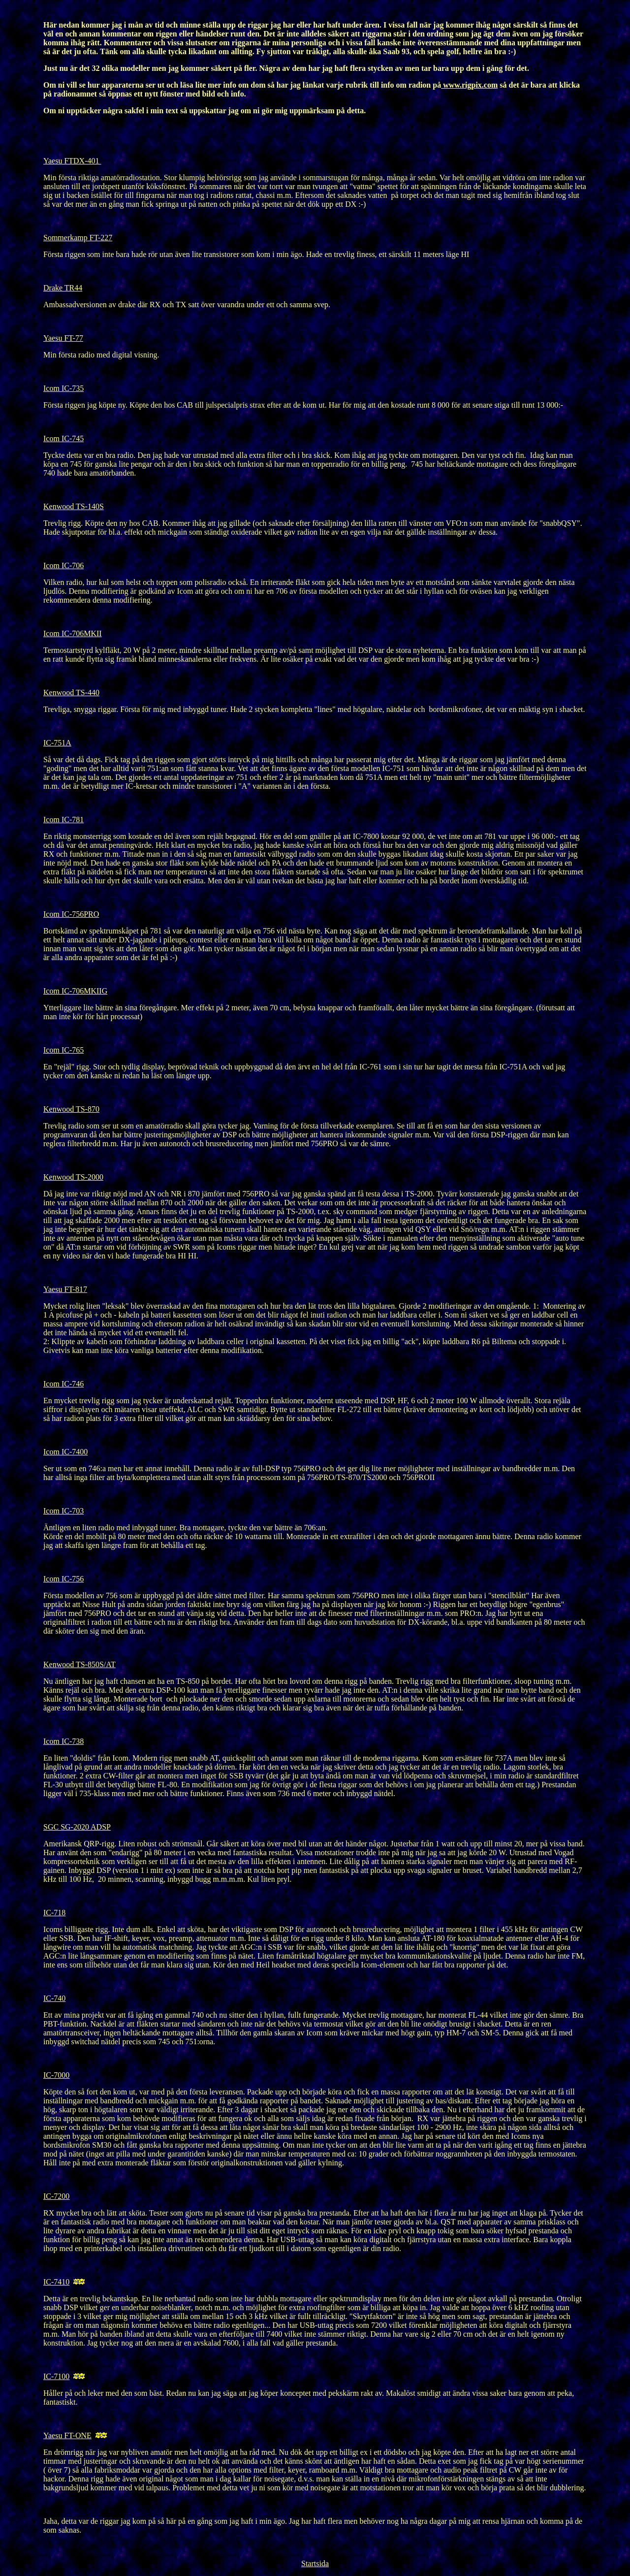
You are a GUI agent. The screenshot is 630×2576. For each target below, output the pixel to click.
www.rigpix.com (469, 85)
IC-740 (54, 1998)
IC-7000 (56, 2075)
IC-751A (57, 743)
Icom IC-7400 (65, 1452)
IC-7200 (56, 2196)
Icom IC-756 (63, 1579)
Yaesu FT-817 (65, 1289)
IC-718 (54, 1912)
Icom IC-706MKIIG (75, 991)
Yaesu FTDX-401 (72, 161)
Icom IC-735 (63, 388)
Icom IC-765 (63, 1050)
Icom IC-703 (63, 1511)
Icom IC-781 (63, 819)
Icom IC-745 (63, 438)
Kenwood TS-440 (71, 692)
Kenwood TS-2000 (73, 1177)
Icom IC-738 (63, 1741)
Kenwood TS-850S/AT (79, 1664)
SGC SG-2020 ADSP (77, 1827)
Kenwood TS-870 (71, 1109)
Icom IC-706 (63, 565)
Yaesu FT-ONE (67, 2435)
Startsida (315, 2563)
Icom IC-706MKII (72, 633)
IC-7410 (56, 2282)
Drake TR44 (62, 288)
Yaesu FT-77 (63, 338)
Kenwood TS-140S (73, 506)
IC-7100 (56, 2376)
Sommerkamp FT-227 (77, 237)
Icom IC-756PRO (71, 914)
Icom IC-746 (63, 1384)
